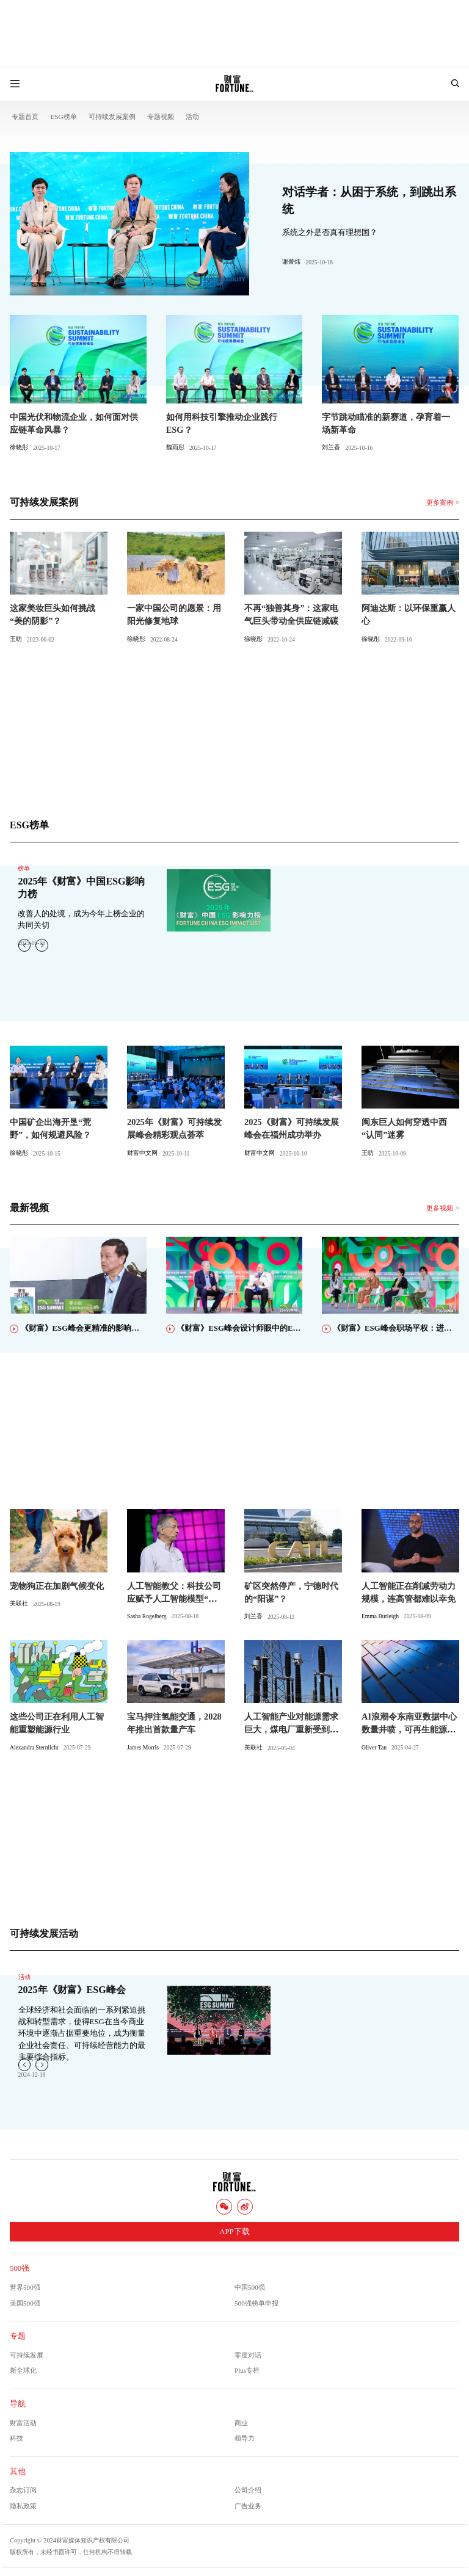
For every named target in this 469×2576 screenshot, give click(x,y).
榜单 (24, 868)
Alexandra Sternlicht (34, 1747)
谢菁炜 (291, 261)
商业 (241, 2422)
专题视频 (160, 116)
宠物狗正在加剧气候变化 (57, 1586)
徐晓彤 (19, 447)
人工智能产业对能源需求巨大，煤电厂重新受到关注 (291, 1729)
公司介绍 (247, 2490)
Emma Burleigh (380, 1616)
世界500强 (25, 2287)
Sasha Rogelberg (147, 1616)
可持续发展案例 (112, 116)
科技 (16, 2438)
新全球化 (23, 2370)
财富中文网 (142, 1152)
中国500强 (249, 2287)
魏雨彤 (175, 447)
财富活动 (23, 2422)
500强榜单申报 (256, 2303)
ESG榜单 (63, 116)
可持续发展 (26, 2355)
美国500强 (25, 2303)
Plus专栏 (247, 2370)
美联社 (19, 1603)
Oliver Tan (374, 1747)
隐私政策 (23, 2505)
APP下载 (234, 2231)
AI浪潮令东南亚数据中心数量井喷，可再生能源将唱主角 (409, 1729)
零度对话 (247, 2355)
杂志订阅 (23, 2490)
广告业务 (247, 2505)
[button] (41, 945)
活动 (192, 116)
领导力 (244, 2438)
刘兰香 (331, 447)
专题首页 (25, 116)
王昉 (16, 638)
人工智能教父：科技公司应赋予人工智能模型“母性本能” (174, 1598)
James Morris (143, 1747)
